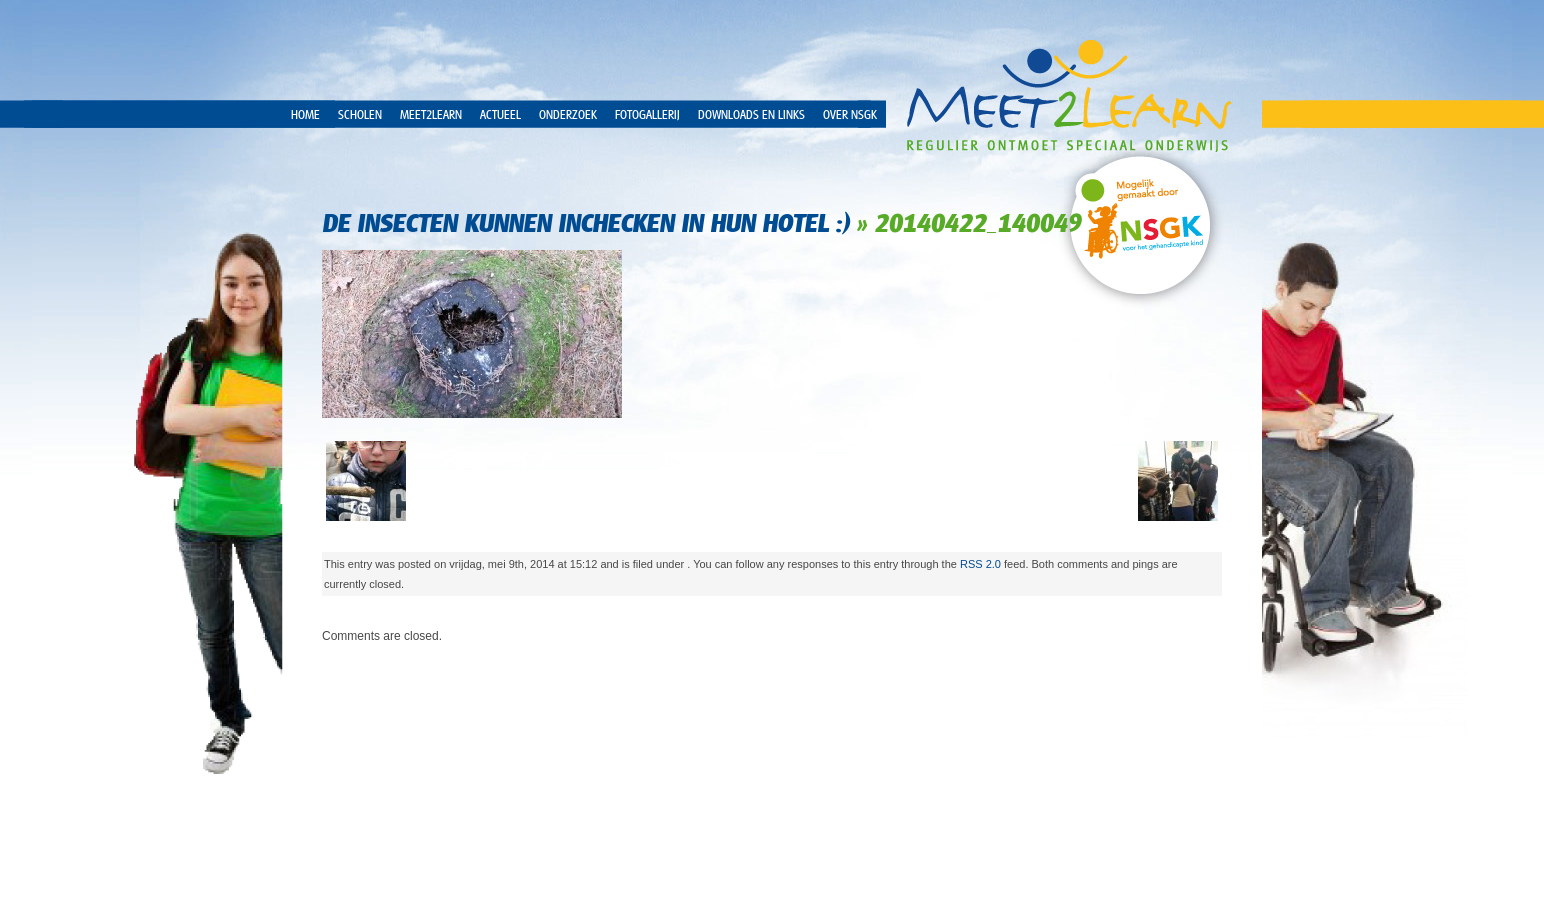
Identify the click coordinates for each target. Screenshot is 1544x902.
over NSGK (850, 115)
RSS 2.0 (980, 564)
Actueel (500, 115)
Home (305, 115)
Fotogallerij (647, 115)
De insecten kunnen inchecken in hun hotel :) (585, 223)
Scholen (360, 115)
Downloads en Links (751, 115)
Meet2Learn (431, 115)
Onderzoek (568, 115)
